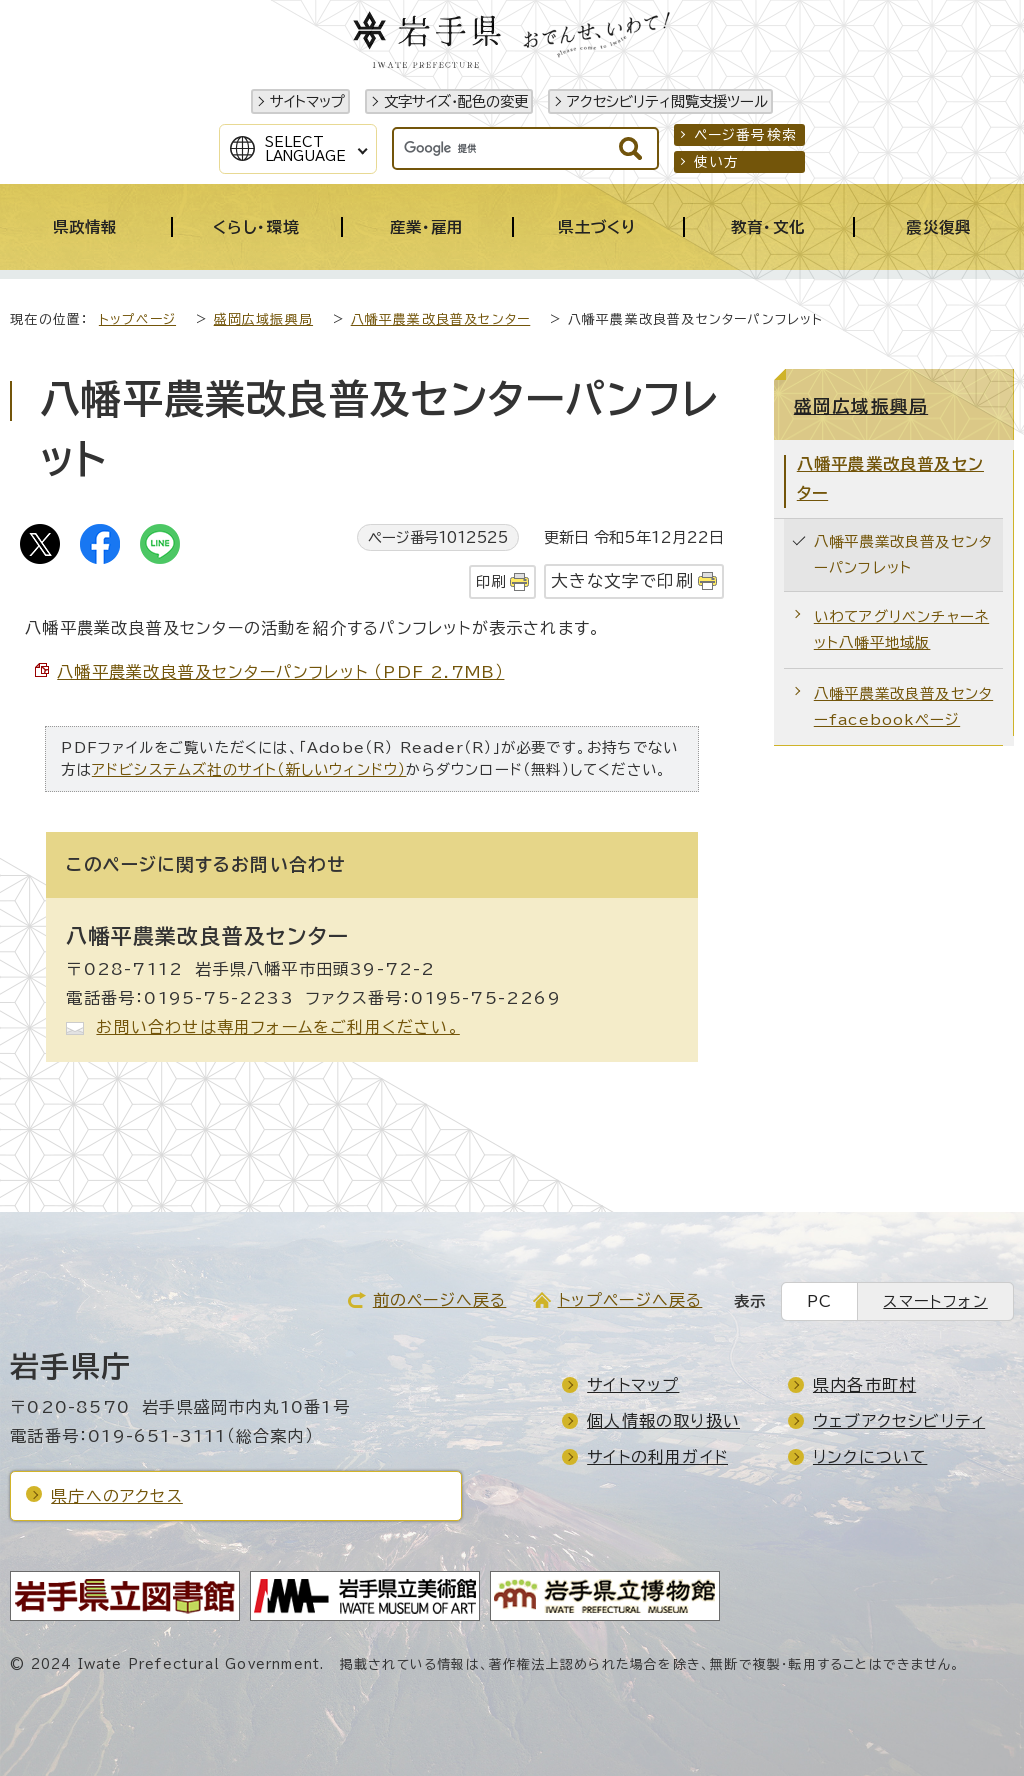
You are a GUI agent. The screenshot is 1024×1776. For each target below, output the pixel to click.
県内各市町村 (864, 1385)
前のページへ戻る (440, 1300)
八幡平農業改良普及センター (441, 319)
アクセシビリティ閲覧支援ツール (667, 101)
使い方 (717, 162)
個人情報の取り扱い (663, 1421)
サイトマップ (307, 101)
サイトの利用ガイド (657, 1457)
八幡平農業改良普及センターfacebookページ (903, 706)
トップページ (137, 319)
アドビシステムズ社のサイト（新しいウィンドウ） (249, 769)
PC (819, 1301)
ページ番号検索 (745, 135)
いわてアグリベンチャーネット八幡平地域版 (901, 629)
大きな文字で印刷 (622, 580)
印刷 (491, 581)
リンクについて (870, 1457)
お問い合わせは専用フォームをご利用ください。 (277, 1027)
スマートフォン (935, 1301)
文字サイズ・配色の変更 (456, 101)
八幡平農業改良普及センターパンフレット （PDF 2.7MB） (280, 672)
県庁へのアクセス (117, 1496)
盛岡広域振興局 (263, 319)
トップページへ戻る (630, 1300)
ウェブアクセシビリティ (899, 1421)
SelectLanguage (305, 149)
